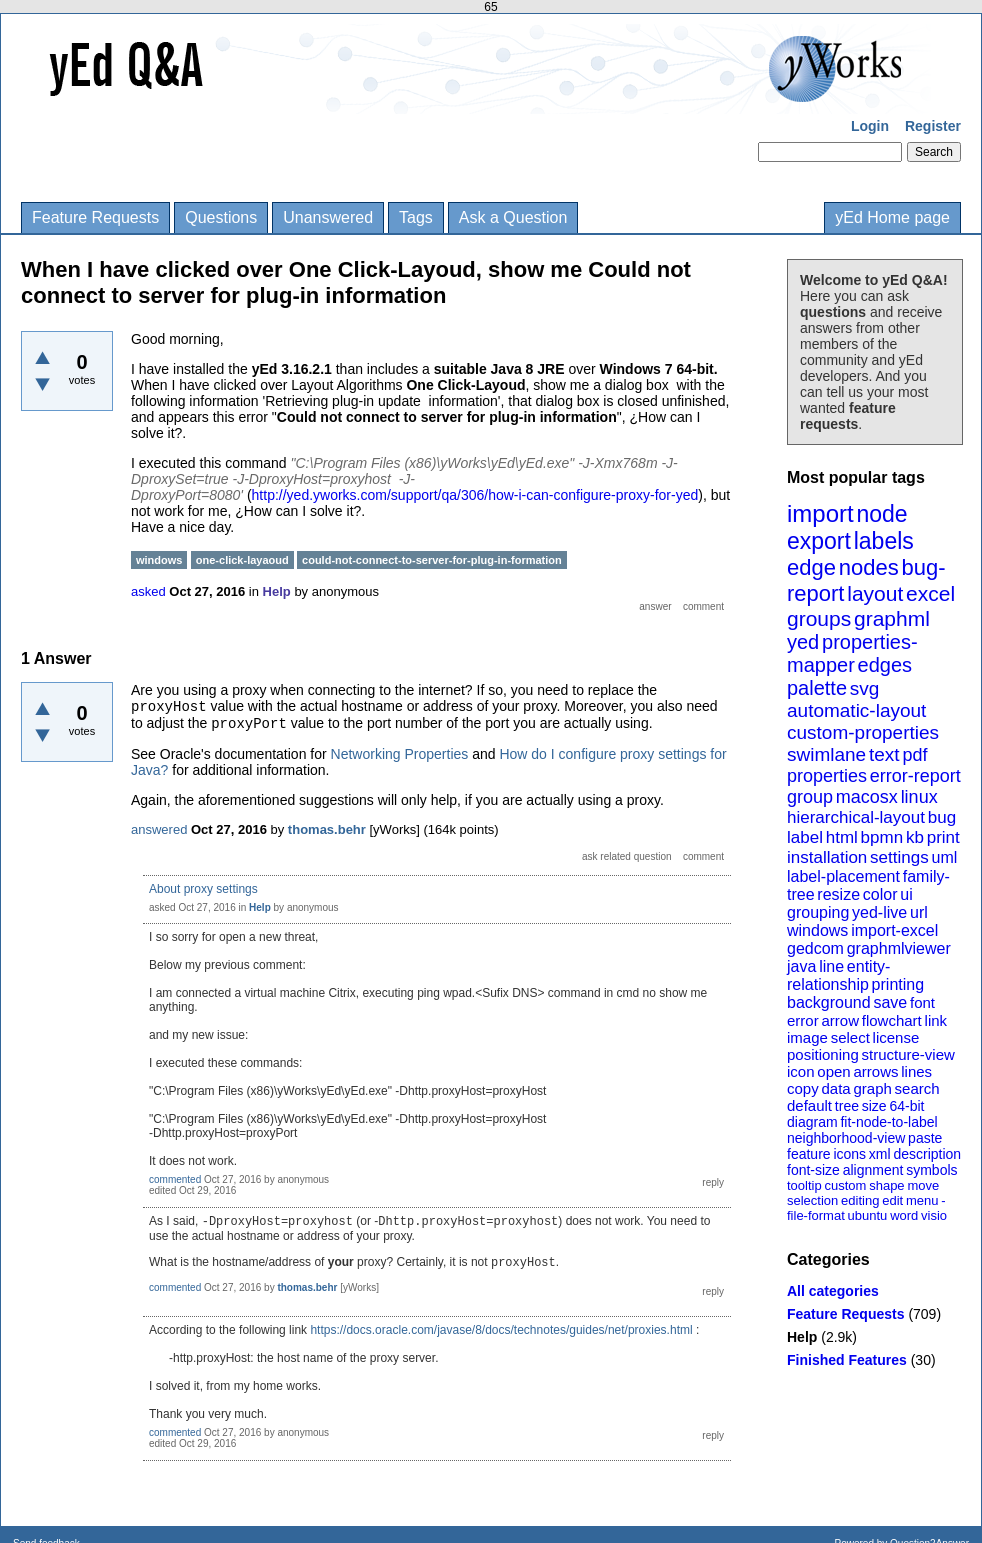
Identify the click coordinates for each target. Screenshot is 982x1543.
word (904, 1215)
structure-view (908, 1054)
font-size (813, 1170)
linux (919, 797)
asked (148, 591)
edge (811, 567)
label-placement (843, 876)
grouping (818, 912)
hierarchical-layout (856, 817)
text (884, 754)
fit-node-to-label (888, 1122)
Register (933, 126)
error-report (915, 776)
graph (872, 1088)
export (819, 541)
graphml (892, 618)
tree (847, 1106)
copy (803, 1088)
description (927, 1154)
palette (817, 688)
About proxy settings (203, 889)
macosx (867, 797)
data (835, 1088)
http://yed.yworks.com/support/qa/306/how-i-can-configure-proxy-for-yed (475, 495)
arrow (840, 1020)
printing (898, 984)
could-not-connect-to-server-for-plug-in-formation (432, 560)
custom (845, 1185)
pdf (914, 755)
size (874, 1106)
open (833, 1071)
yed (803, 642)
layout (875, 593)
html (842, 837)
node (881, 514)
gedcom (815, 948)
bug (942, 817)
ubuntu (868, 1215)
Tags (416, 217)
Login (870, 126)
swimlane (826, 754)
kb (915, 837)
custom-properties (863, 732)
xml (880, 1154)
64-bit (906, 1106)
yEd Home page (892, 217)
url (919, 912)
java (801, 966)
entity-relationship (838, 975)
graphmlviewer (899, 948)
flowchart (892, 1020)
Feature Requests (95, 217)
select (850, 1037)
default (809, 1105)
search (917, 1088)
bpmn (882, 837)
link (936, 1020)
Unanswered (328, 217)
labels (884, 541)
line (831, 966)
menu (922, 1200)
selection (812, 1200)
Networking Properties (400, 754)
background (829, 1002)
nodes (869, 567)
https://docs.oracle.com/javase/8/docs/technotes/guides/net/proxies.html (501, 1330)
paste (925, 1138)
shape (886, 1185)
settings (899, 857)
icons (849, 1154)
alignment (873, 1170)
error (803, 1020)
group (810, 797)
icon (801, 1071)
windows (817, 930)
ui (906, 894)
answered (159, 829)
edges (885, 665)
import (820, 513)
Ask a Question (513, 217)
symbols (931, 1170)
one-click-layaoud (242, 560)
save (890, 1002)
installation (827, 857)
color (880, 894)
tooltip (804, 1185)
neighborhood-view (846, 1138)
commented (175, 1179)
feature (809, 1154)
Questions (221, 217)
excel (930, 593)
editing (860, 1200)
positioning (823, 1054)
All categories (833, 1291)
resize (838, 894)
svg (865, 688)
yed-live (879, 912)
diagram (812, 1122)
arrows (875, 1071)
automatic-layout (856, 710)
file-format (816, 1215)
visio (934, 1215)
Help (802, 1337)
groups (819, 618)
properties (827, 776)
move (923, 1185)
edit (892, 1200)
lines (916, 1071)
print (943, 837)
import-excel (894, 930)
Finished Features (847, 1360)
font (922, 1002)
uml (944, 857)
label (805, 837)
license (896, 1037)
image (807, 1037)
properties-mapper (852, 653)
